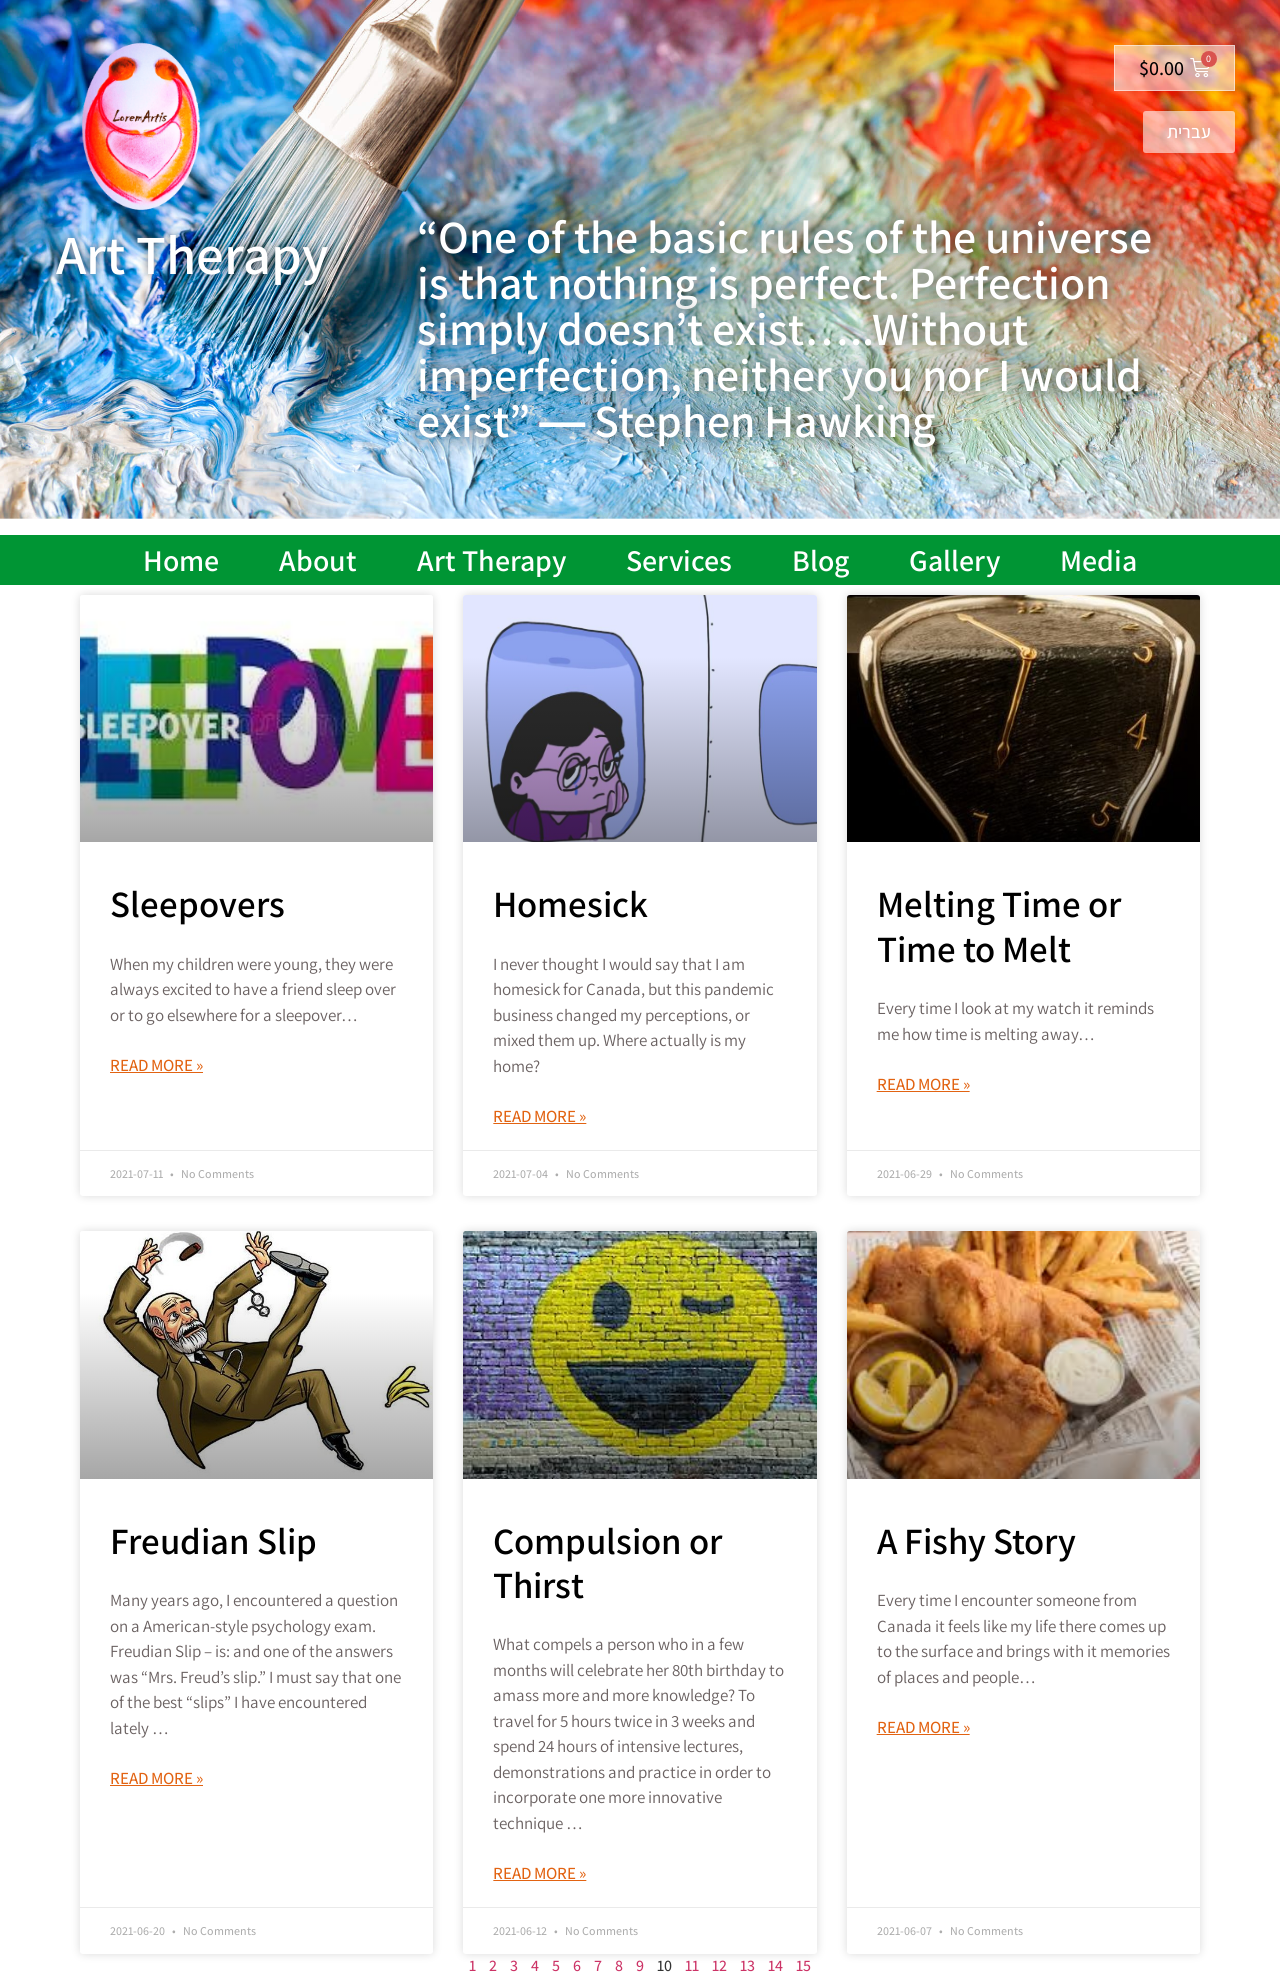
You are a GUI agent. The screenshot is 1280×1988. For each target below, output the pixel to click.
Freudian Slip (213, 1540)
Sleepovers (197, 903)
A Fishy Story (976, 1540)
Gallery (954, 560)
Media (1098, 560)
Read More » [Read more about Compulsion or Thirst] (539, 1873)
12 (719, 1965)
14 (775, 1965)
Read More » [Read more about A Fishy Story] (923, 1727)
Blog (820, 560)
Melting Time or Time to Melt (999, 925)
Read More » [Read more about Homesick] (539, 1116)
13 (747, 1965)
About (318, 560)
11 (692, 1965)
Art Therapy (491, 560)
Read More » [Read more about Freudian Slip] (156, 1778)
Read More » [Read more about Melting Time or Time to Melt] (923, 1084)
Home (181, 560)
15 (803, 1965)
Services (679, 560)
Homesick (570, 903)
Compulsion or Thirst (607, 1562)
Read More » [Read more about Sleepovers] (156, 1065)
